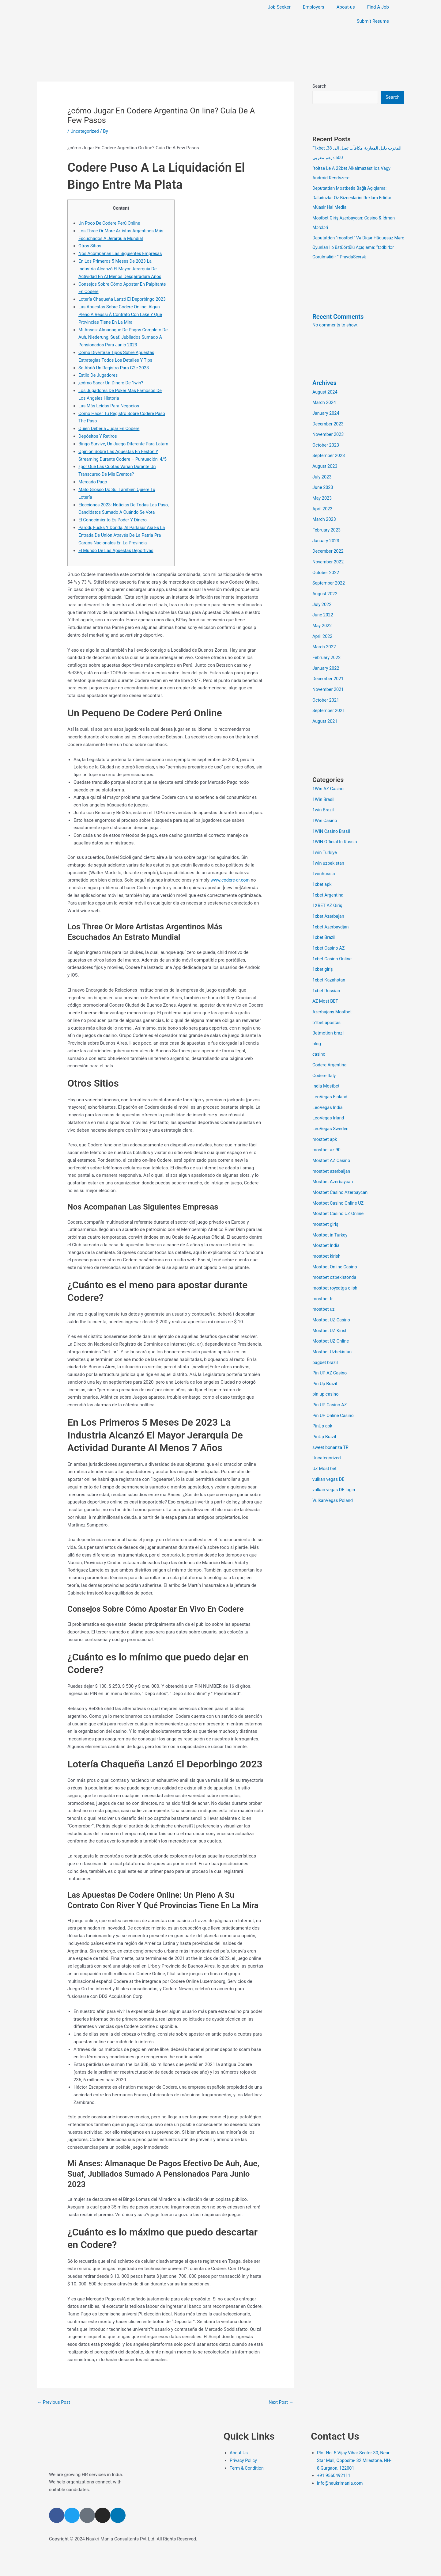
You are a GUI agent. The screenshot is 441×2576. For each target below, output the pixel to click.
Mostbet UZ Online (331, 1314)
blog (316, 1025)
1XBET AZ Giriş (327, 890)
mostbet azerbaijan (332, 1149)
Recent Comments (339, 313)
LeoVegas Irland (328, 1097)
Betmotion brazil (329, 1014)
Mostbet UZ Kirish (330, 1304)
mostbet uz (323, 1283)
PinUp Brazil (324, 1408)
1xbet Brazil (324, 921)
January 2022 (326, 658)
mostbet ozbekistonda (335, 1253)
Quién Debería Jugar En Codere (110, 428)
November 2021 (328, 678)
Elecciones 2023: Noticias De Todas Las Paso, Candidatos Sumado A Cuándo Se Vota (119, 526)
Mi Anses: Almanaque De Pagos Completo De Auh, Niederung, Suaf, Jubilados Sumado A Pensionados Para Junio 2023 (123, 336)
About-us (346, 7)
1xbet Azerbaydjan (331, 911)
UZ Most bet (324, 1439)
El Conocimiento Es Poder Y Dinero (113, 541)
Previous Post (54, 2424)
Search (319, 86)
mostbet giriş (325, 1201)
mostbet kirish (326, 1232)
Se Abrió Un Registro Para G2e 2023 (115, 367)
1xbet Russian (326, 973)
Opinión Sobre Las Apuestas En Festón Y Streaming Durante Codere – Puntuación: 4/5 (120, 465)
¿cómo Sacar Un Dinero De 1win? (112, 382)
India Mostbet (326, 1066)
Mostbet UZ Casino (332, 1294)
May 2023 (322, 492)
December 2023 (328, 420)
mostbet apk (325, 1118)
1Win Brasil (323, 787)
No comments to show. (336, 322)
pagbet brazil (325, 1335)
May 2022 (322, 616)
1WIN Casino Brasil (331, 818)
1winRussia (324, 859)
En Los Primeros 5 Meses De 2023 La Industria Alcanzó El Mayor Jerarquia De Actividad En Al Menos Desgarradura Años (121, 268)
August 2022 (325, 585)
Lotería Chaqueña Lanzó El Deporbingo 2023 (123, 299)
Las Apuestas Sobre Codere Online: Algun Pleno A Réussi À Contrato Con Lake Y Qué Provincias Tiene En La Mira (121, 314)
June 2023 (323, 482)
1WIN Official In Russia (335, 828)
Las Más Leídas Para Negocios (109, 405)
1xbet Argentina (328, 880)
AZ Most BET (325, 983)
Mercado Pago (93, 496)
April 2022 (322, 627)
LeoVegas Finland (330, 1077)
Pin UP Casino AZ (330, 1377)
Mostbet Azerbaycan (333, 1159)
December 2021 (328, 668)
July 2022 (322, 596)
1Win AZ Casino (328, 776)
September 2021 (329, 699)
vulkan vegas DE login (334, 1459)
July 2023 (322, 471)
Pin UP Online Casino (333, 1387)
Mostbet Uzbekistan (332, 1325)
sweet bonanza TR (331, 1418)
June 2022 (323, 606)
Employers (313, 7)
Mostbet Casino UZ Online (339, 1190)
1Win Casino (325, 807)
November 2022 (328, 554)
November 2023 (328, 430)
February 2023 (327, 523)
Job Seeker (279, 7)
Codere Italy (324, 1056)
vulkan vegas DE (329, 1449)
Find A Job (378, 7)
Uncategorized (85, 131)
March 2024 (324, 399)
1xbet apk (322, 870)
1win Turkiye (325, 839)
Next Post (280, 2424)
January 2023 (326, 533)
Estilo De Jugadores (98, 375)
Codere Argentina (330, 1046)
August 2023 (325, 461)
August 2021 (325, 709)
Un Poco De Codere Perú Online (110, 223)
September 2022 (329, 575)
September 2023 (329, 451)
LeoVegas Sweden (331, 1108)
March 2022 (324, 637)
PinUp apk (322, 1397)
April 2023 (322, 502)
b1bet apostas (327, 1004)
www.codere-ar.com (230, 902)
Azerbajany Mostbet (332, 994)
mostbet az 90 (327, 1128)
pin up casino (326, 1366)
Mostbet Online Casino (335, 1242)
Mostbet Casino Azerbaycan (341, 1170)
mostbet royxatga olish (335, 1263)
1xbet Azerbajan (328, 901)
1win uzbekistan (328, 849)
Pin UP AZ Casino (330, 1345)
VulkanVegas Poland (333, 1470)
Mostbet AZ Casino (332, 1138)
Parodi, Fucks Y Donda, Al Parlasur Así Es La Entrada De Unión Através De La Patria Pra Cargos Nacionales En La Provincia (123, 557)
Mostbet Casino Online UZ (339, 1180)
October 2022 (326, 564)
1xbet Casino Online (332, 942)
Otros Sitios (90, 246)
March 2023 (324, 513)
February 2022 (327, 647)
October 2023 (326, 440)
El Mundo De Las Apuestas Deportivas (117, 572)
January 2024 (326, 409)
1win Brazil (323, 797)
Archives (324, 379)
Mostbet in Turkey (330, 1211)
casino (319, 1035)
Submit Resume (373, 21)
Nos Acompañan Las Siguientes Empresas (121, 253)
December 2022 (328, 544)
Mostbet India (326, 1221)
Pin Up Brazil (325, 1356)
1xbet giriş (323, 952)
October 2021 (326, 689)
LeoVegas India (328, 1087)
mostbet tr (323, 1273)
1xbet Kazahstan (329, 963)
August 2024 (325, 389)
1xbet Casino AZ (329, 932)
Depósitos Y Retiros (98, 435)
